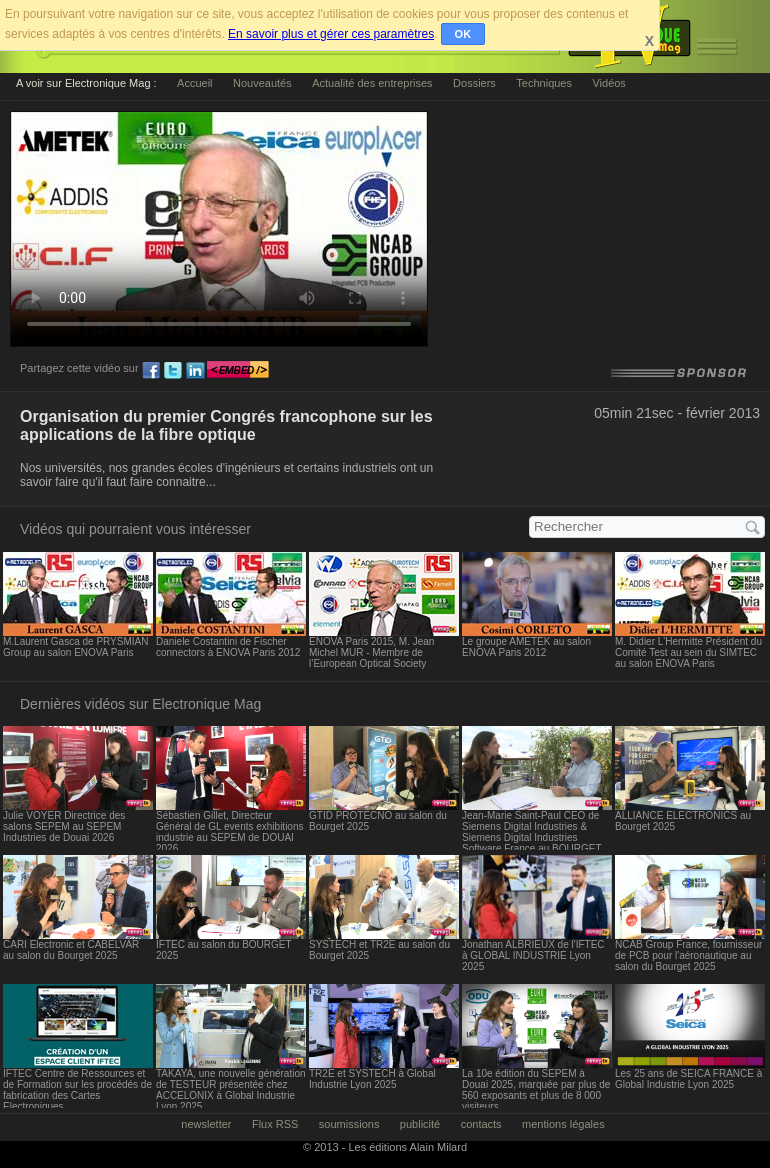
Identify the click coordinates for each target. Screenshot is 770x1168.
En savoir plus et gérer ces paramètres (331, 34)
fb (151, 371)
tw (173, 371)
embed (238, 371)
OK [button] (463, 34)
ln (195, 371)
